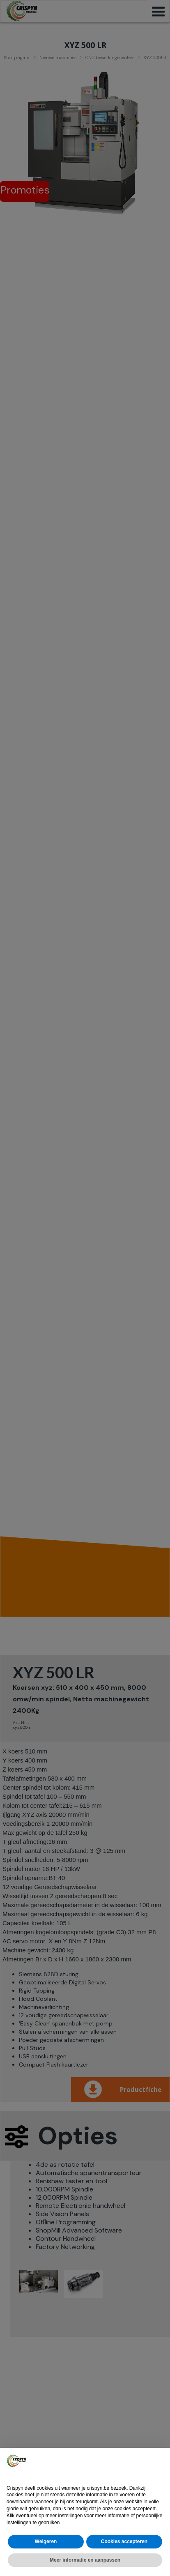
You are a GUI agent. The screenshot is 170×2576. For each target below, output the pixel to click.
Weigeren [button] (46, 2541)
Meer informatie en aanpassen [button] (85, 2560)
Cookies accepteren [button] (124, 2541)
